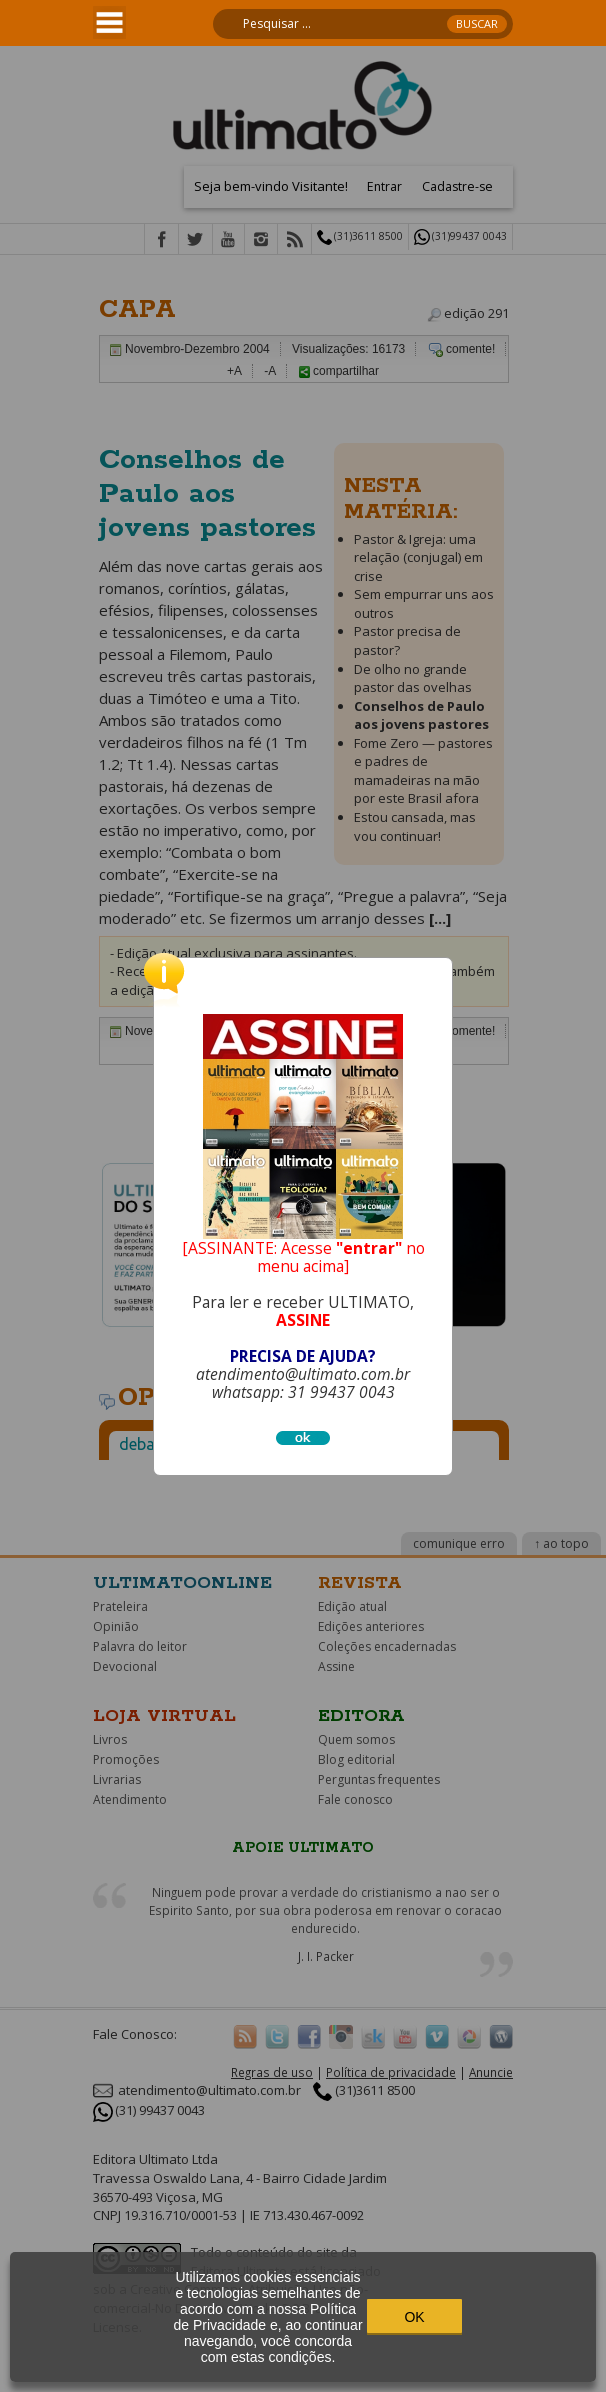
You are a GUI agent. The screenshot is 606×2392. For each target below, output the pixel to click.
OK (414, 2317)
